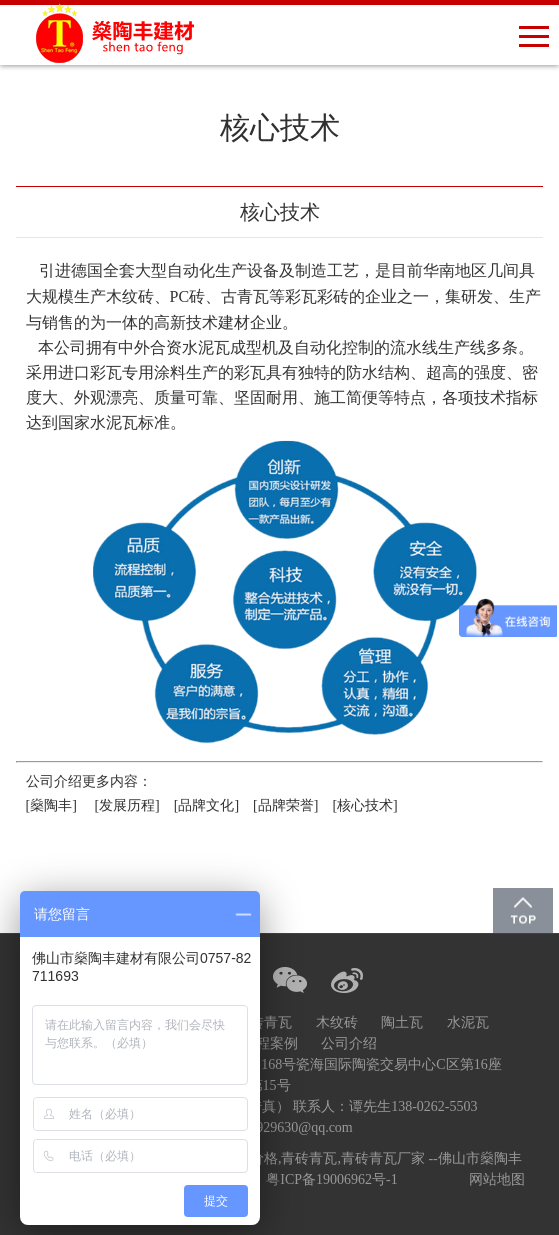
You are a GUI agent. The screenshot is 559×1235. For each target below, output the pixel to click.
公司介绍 (349, 1043)
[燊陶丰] (51, 805)
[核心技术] (368, 805)
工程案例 (270, 1043)
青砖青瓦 (264, 1022)
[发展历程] (127, 805)
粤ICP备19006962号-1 (331, 1179)
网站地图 (497, 1179)
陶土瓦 (402, 1022)
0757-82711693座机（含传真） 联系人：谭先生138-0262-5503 (291, 1106)
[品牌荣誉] (286, 805)
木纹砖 (337, 1022)
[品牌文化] (206, 805)
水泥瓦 (468, 1022)
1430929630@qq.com (290, 1127)
